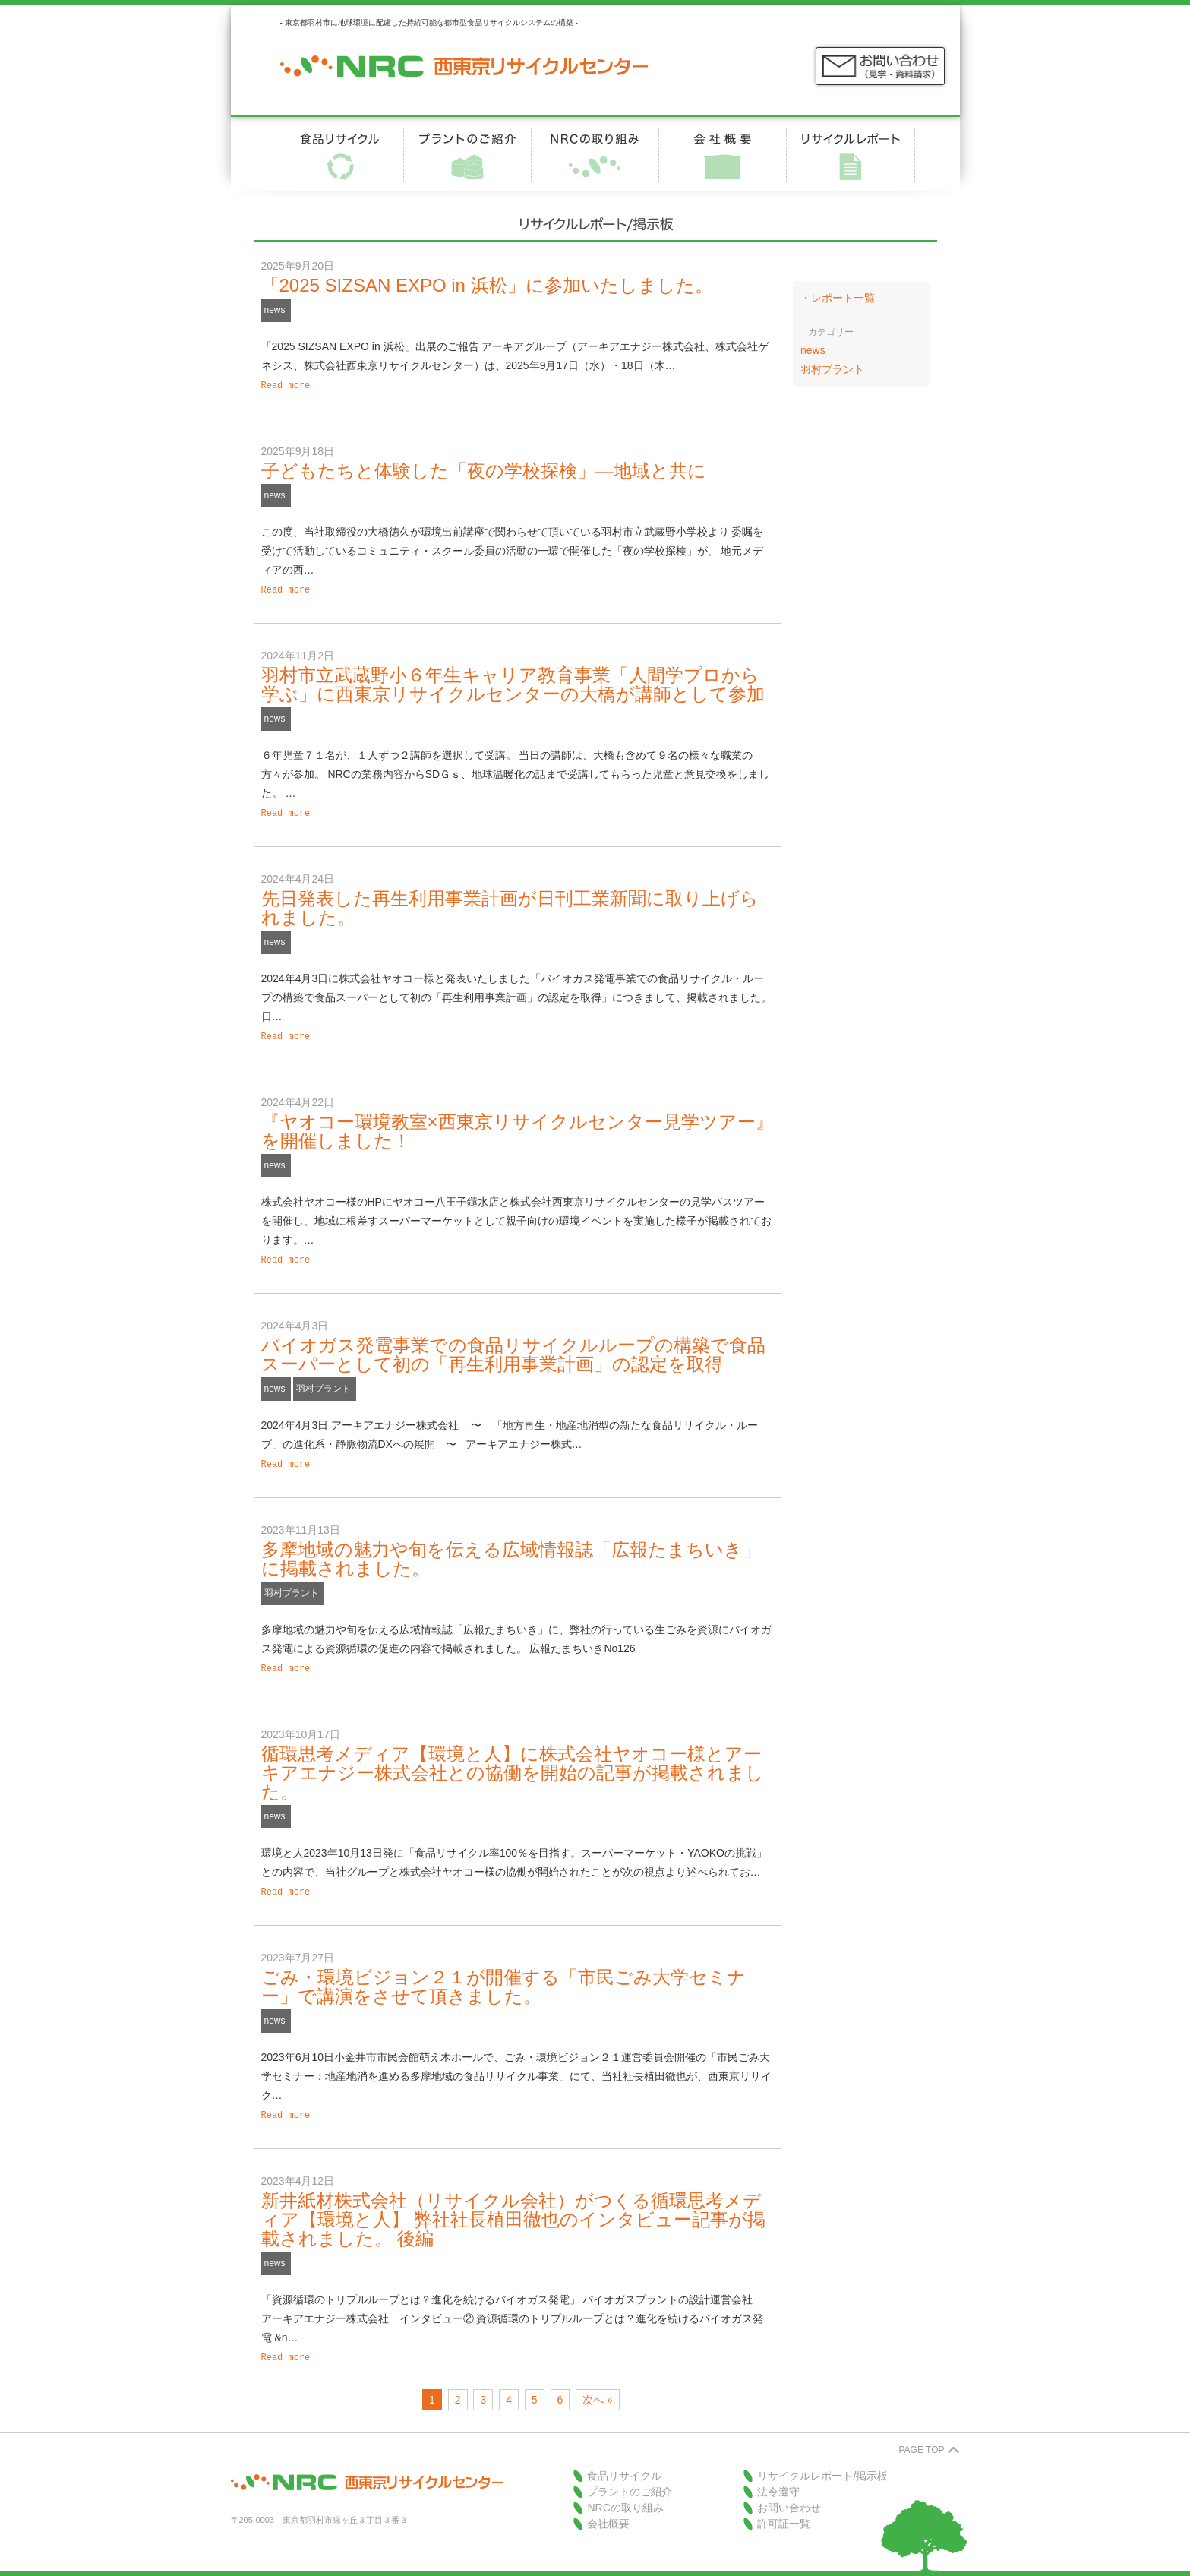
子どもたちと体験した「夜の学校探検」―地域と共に (483, 469)
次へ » (597, 2384)
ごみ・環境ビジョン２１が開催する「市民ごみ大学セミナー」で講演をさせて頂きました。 (503, 1974)
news (275, 310)
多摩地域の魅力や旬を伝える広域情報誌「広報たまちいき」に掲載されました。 (511, 1549)
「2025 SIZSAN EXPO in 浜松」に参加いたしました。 (487, 285)
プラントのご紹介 (629, 2476)
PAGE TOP (921, 2434)
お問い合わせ (789, 2492)
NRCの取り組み (625, 2492)
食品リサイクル (624, 2460)
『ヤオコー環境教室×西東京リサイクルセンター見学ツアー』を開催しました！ (517, 1125)
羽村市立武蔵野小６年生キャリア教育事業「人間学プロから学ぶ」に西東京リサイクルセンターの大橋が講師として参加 (513, 681)
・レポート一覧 (837, 298)
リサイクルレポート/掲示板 (822, 2460)
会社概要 (608, 2508)
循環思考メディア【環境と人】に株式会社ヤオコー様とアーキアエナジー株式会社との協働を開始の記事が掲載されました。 (512, 1762)
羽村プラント (323, 1381)
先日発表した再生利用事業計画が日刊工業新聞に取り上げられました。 (510, 903)
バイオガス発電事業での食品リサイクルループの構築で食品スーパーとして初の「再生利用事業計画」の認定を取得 (513, 1347)
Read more (286, 384)
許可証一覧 (783, 2508)
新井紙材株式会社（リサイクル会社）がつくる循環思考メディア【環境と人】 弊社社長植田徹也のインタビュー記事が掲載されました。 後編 (513, 2205)
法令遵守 (778, 2476)
